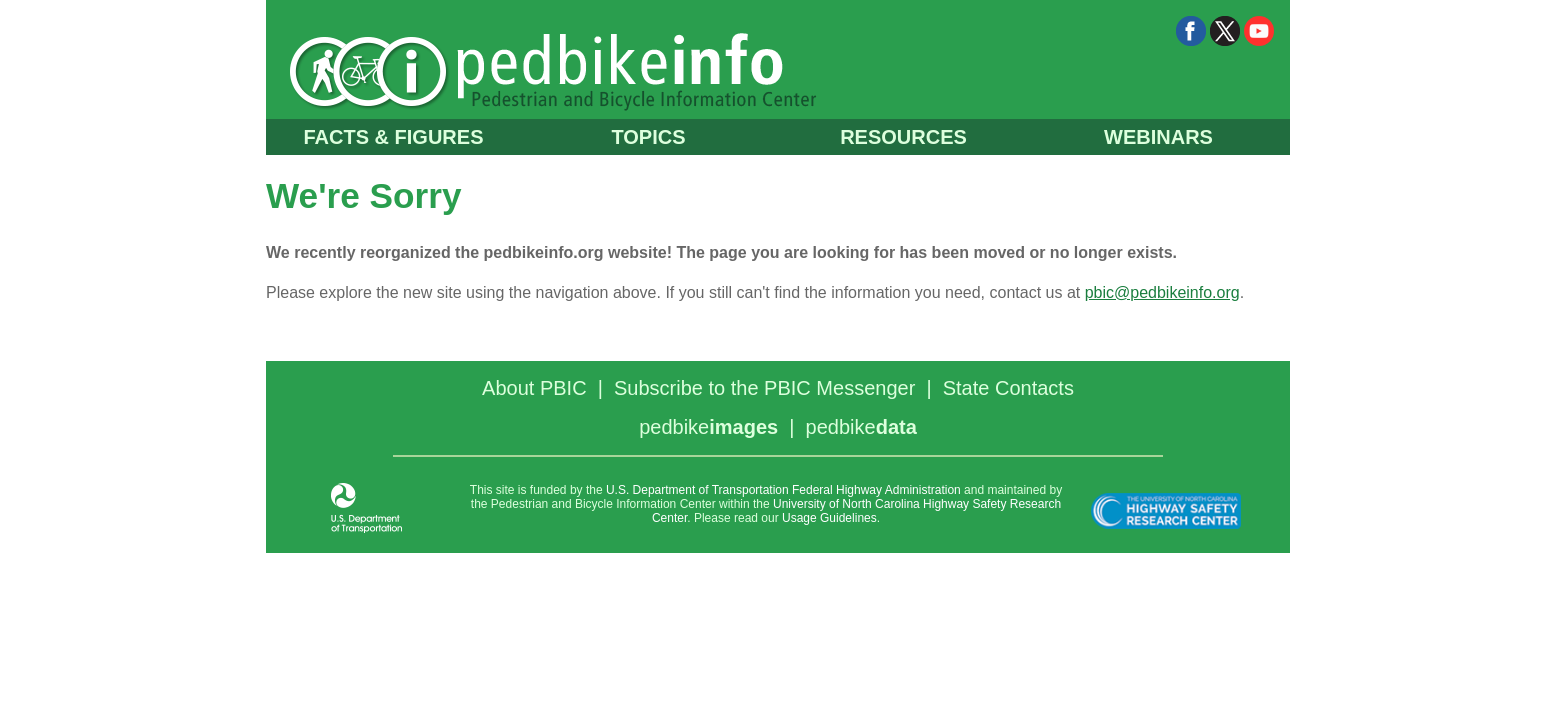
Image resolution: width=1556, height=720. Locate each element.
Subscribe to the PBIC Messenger (764, 388)
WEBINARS (1158, 137)
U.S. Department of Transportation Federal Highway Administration (783, 490)
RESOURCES (903, 137)
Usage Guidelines (829, 518)
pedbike (708, 427)
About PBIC (534, 388)
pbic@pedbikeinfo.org (1162, 292)
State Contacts (1008, 388)
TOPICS (648, 137)
